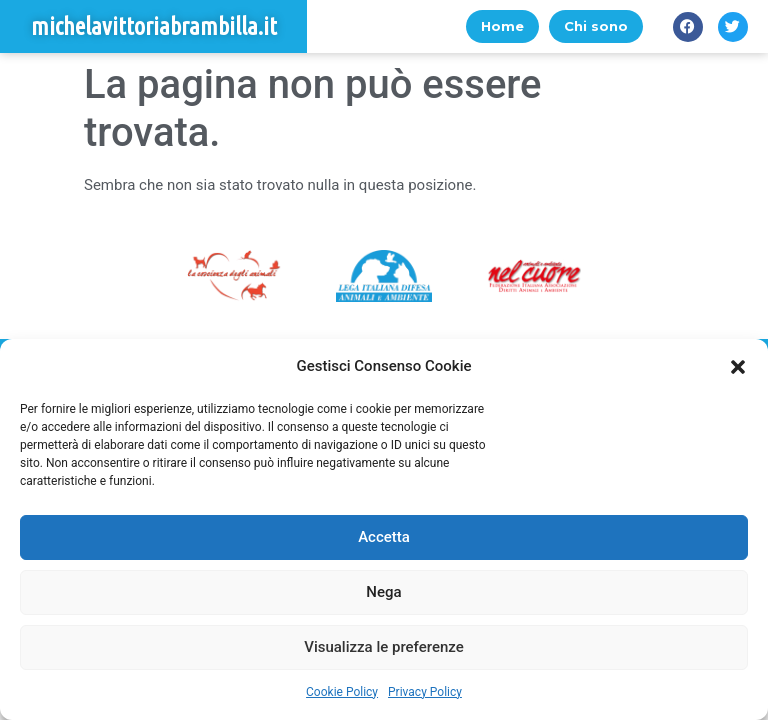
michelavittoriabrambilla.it (154, 26)
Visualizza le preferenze (384, 647)
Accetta (384, 537)
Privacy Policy (425, 692)
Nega (383, 592)
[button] (738, 367)
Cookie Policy (342, 692)
